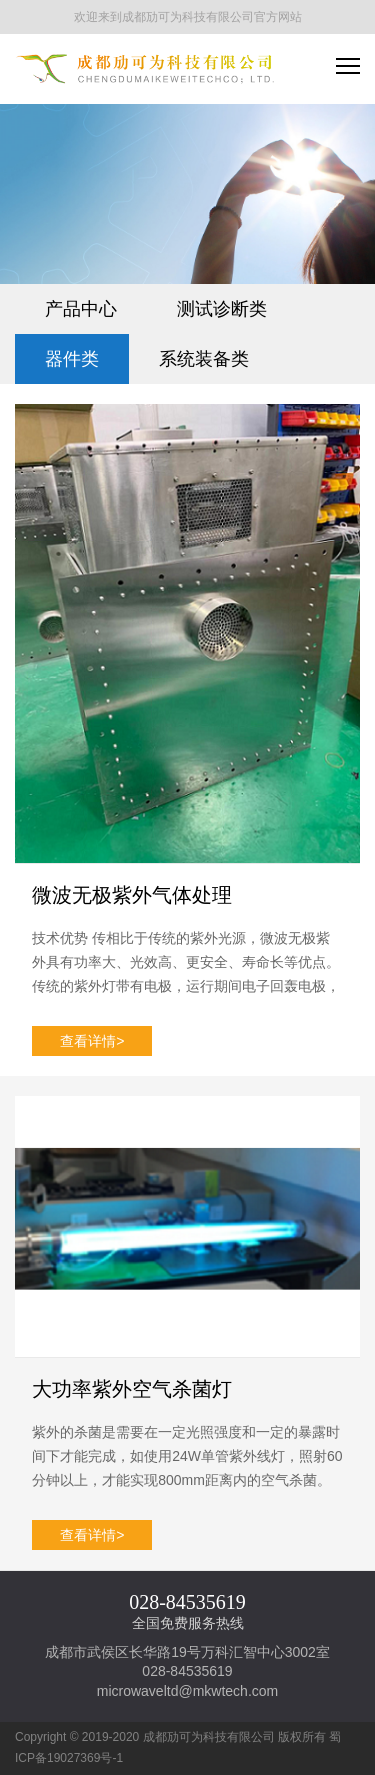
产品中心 (81, 309)
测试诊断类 (222, 309)
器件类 (72, 359)
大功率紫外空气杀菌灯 (132, 1389)
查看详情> (92, 1041)
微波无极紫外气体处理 (132, 895)
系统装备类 (204, 359)
